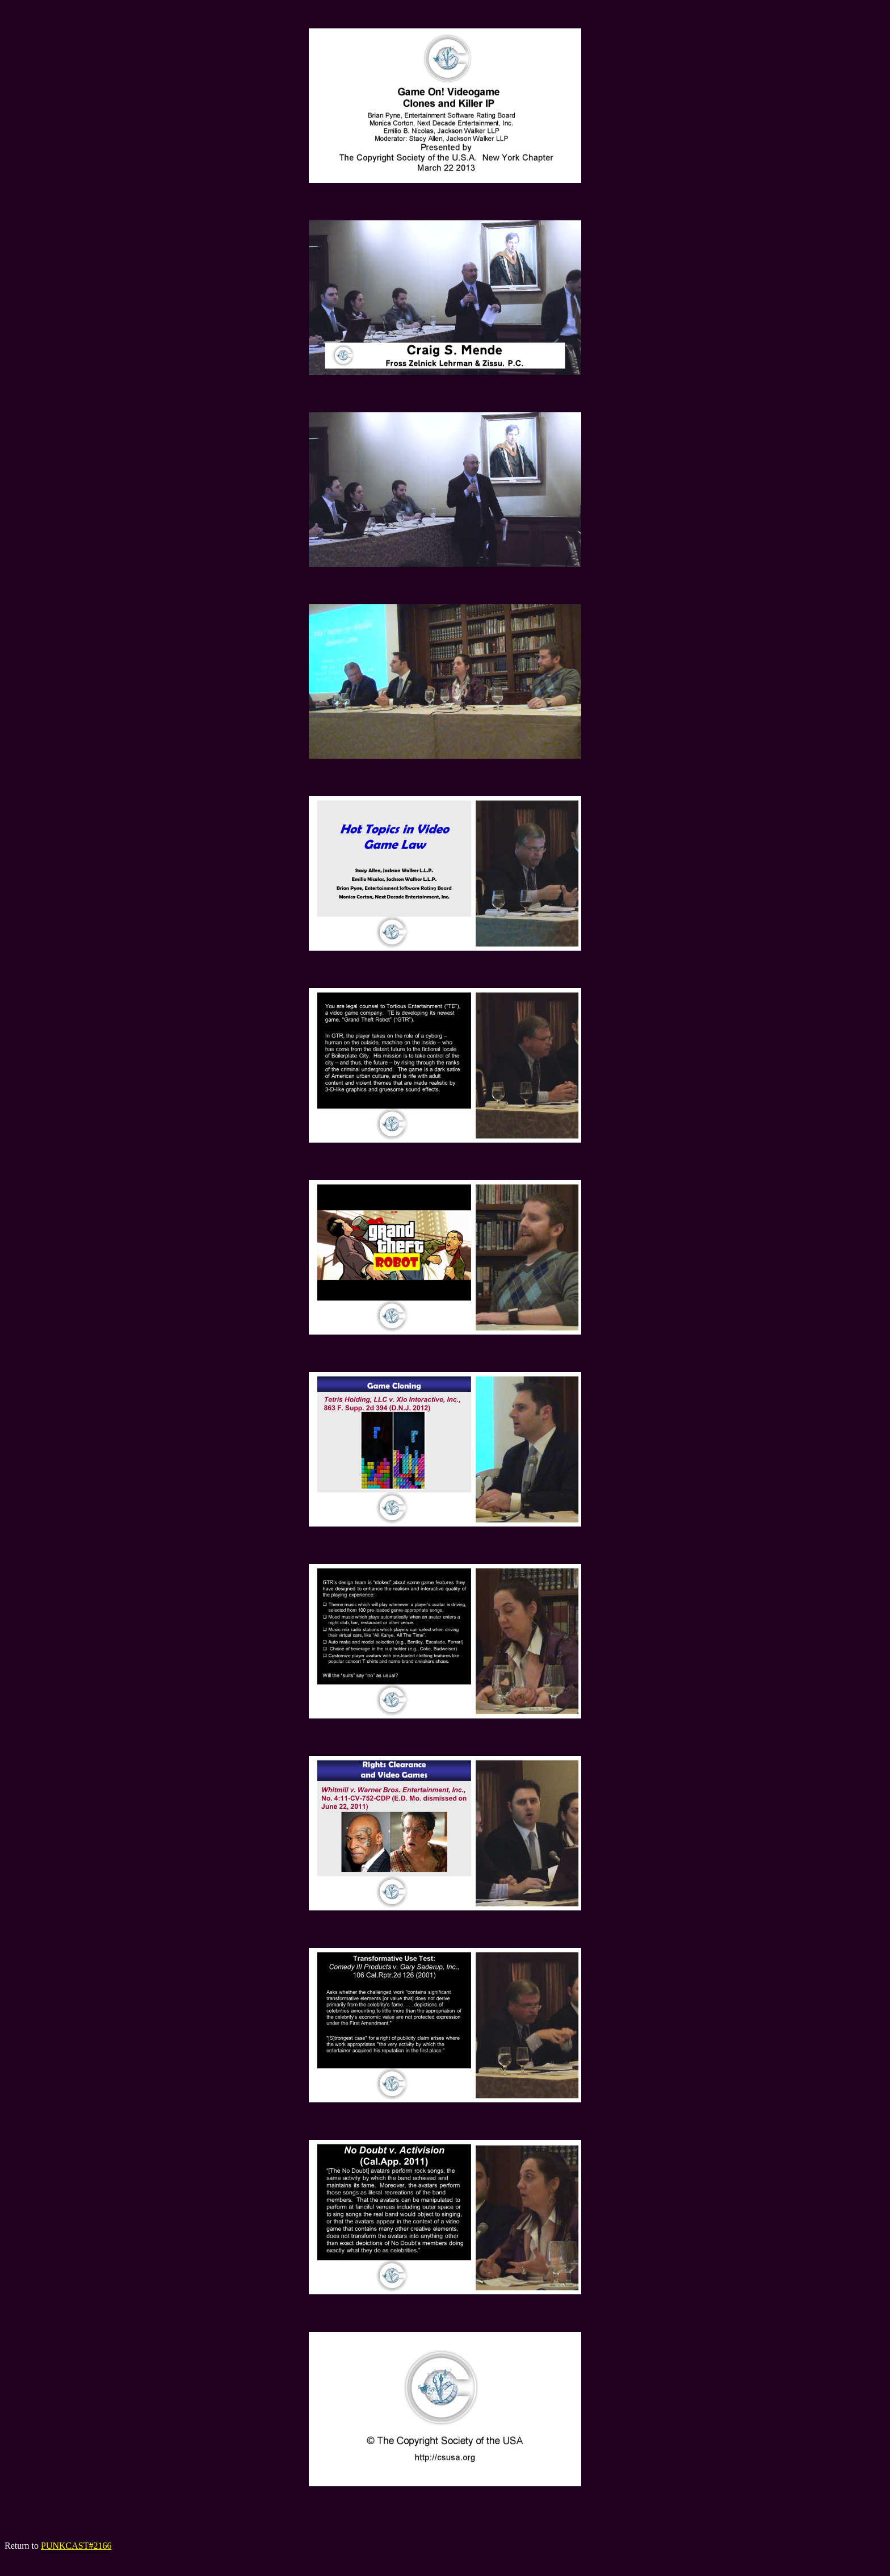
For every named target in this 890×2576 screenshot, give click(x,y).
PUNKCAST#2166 (76, 2545)
